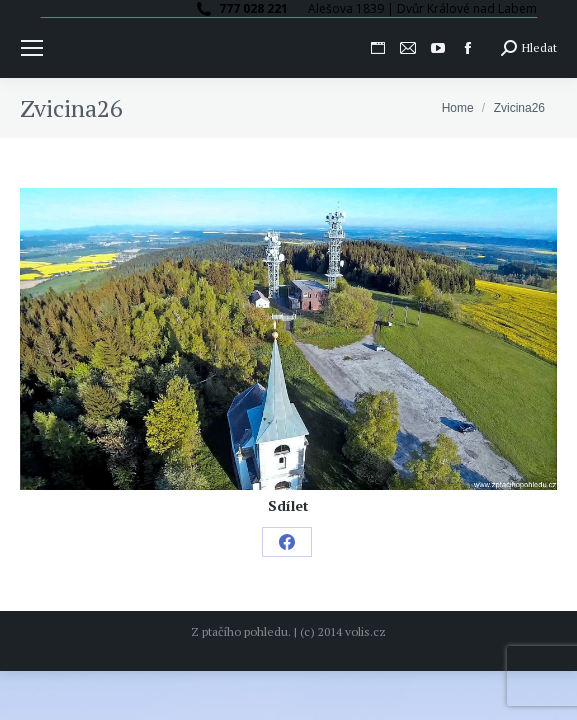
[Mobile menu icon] (32, 48)
